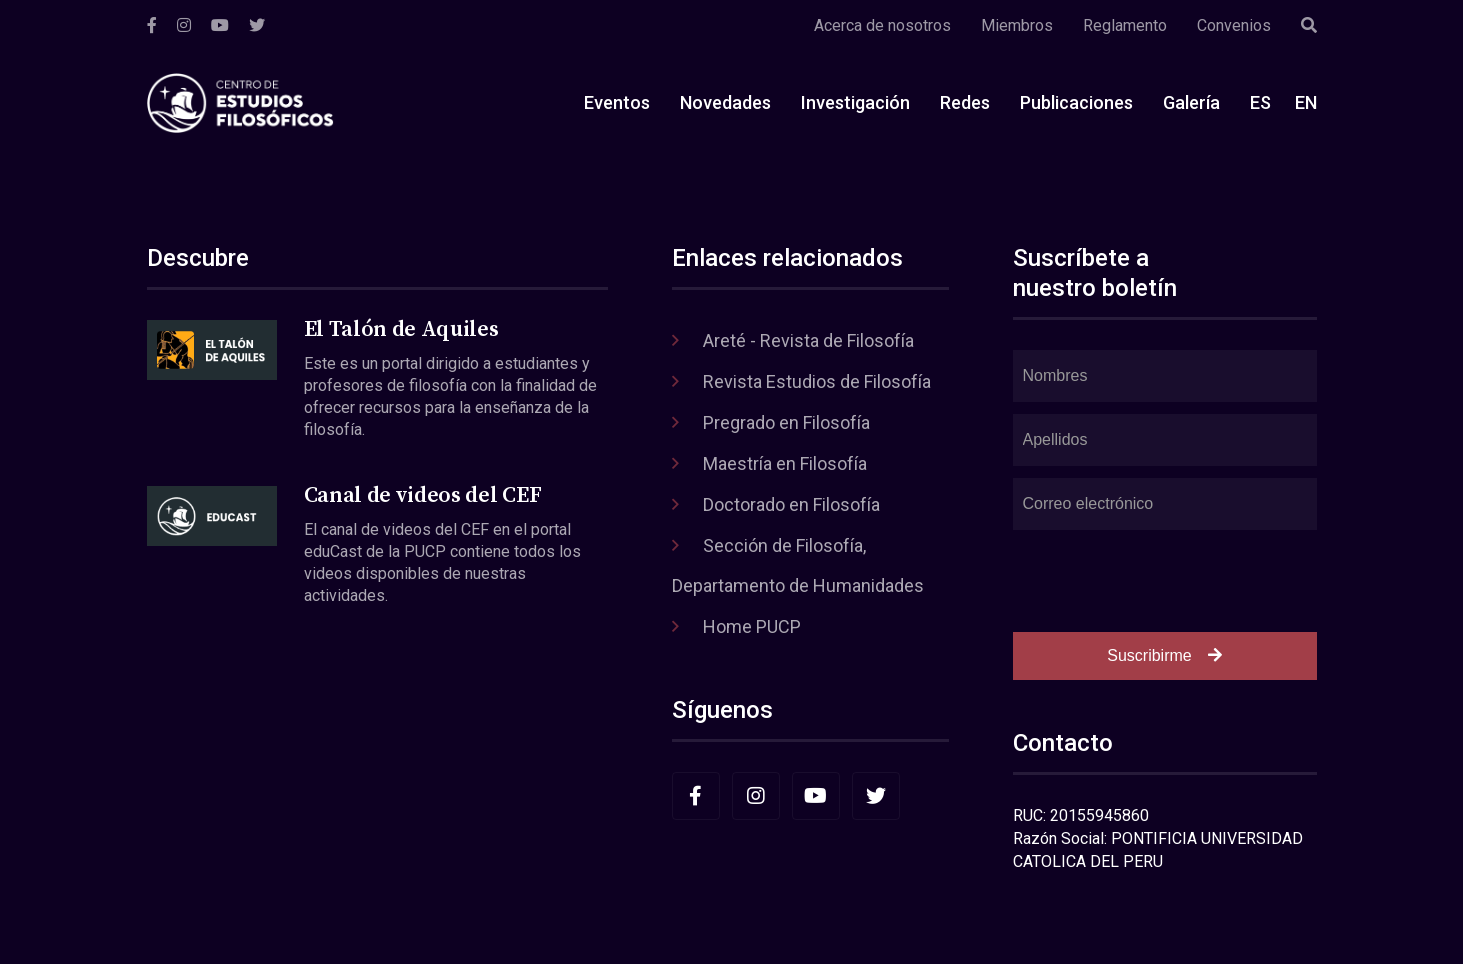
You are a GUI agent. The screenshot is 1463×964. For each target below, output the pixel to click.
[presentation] (1165, 581)
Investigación (855, 102)
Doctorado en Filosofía (791, 504)
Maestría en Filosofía (785, 463)
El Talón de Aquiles (401, 329)
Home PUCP (752, 626)
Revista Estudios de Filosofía (817, 381)
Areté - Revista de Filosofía (808, 340)
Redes (965, 102)
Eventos (617, 102)
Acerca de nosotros (882, 25)
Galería (1191, 102)
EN (1306, 102)
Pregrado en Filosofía (786, 422)
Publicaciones (1076, 102)
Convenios (1234, 25)
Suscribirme (1164, 655)
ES (1260, 102)
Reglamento (1125, 25)
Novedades (725, 102)
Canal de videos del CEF (422, 495)
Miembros (1017, 25)
